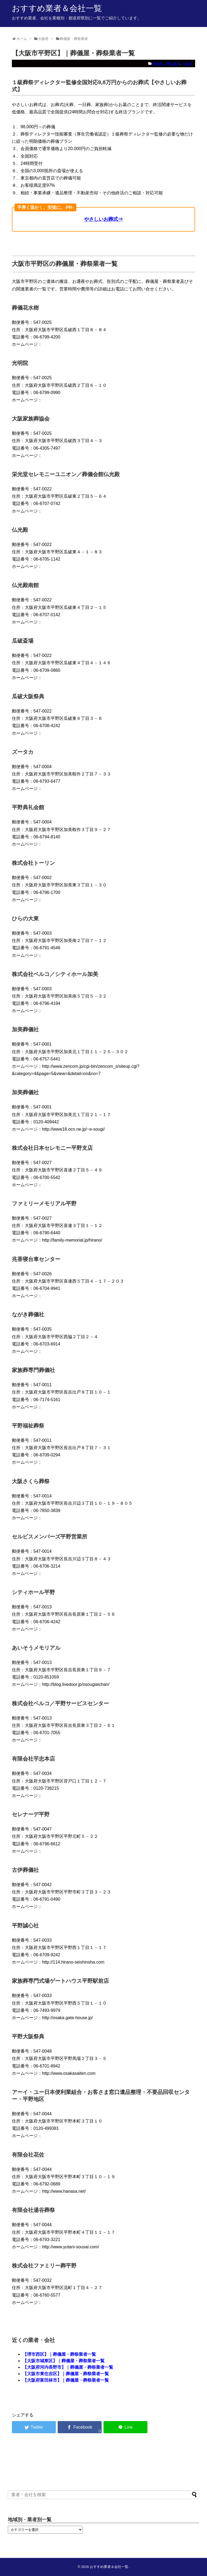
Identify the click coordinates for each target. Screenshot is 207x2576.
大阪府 (187, 64)
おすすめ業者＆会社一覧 (57, 8)
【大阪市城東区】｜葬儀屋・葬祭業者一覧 (64, 2360)
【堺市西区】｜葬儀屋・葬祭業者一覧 (59, 2354)
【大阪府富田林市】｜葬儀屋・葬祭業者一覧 (66, 2380)
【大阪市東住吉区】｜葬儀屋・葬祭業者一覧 (66, 2373)
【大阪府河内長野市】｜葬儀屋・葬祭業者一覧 (68, 2367)
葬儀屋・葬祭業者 (166, 64)
